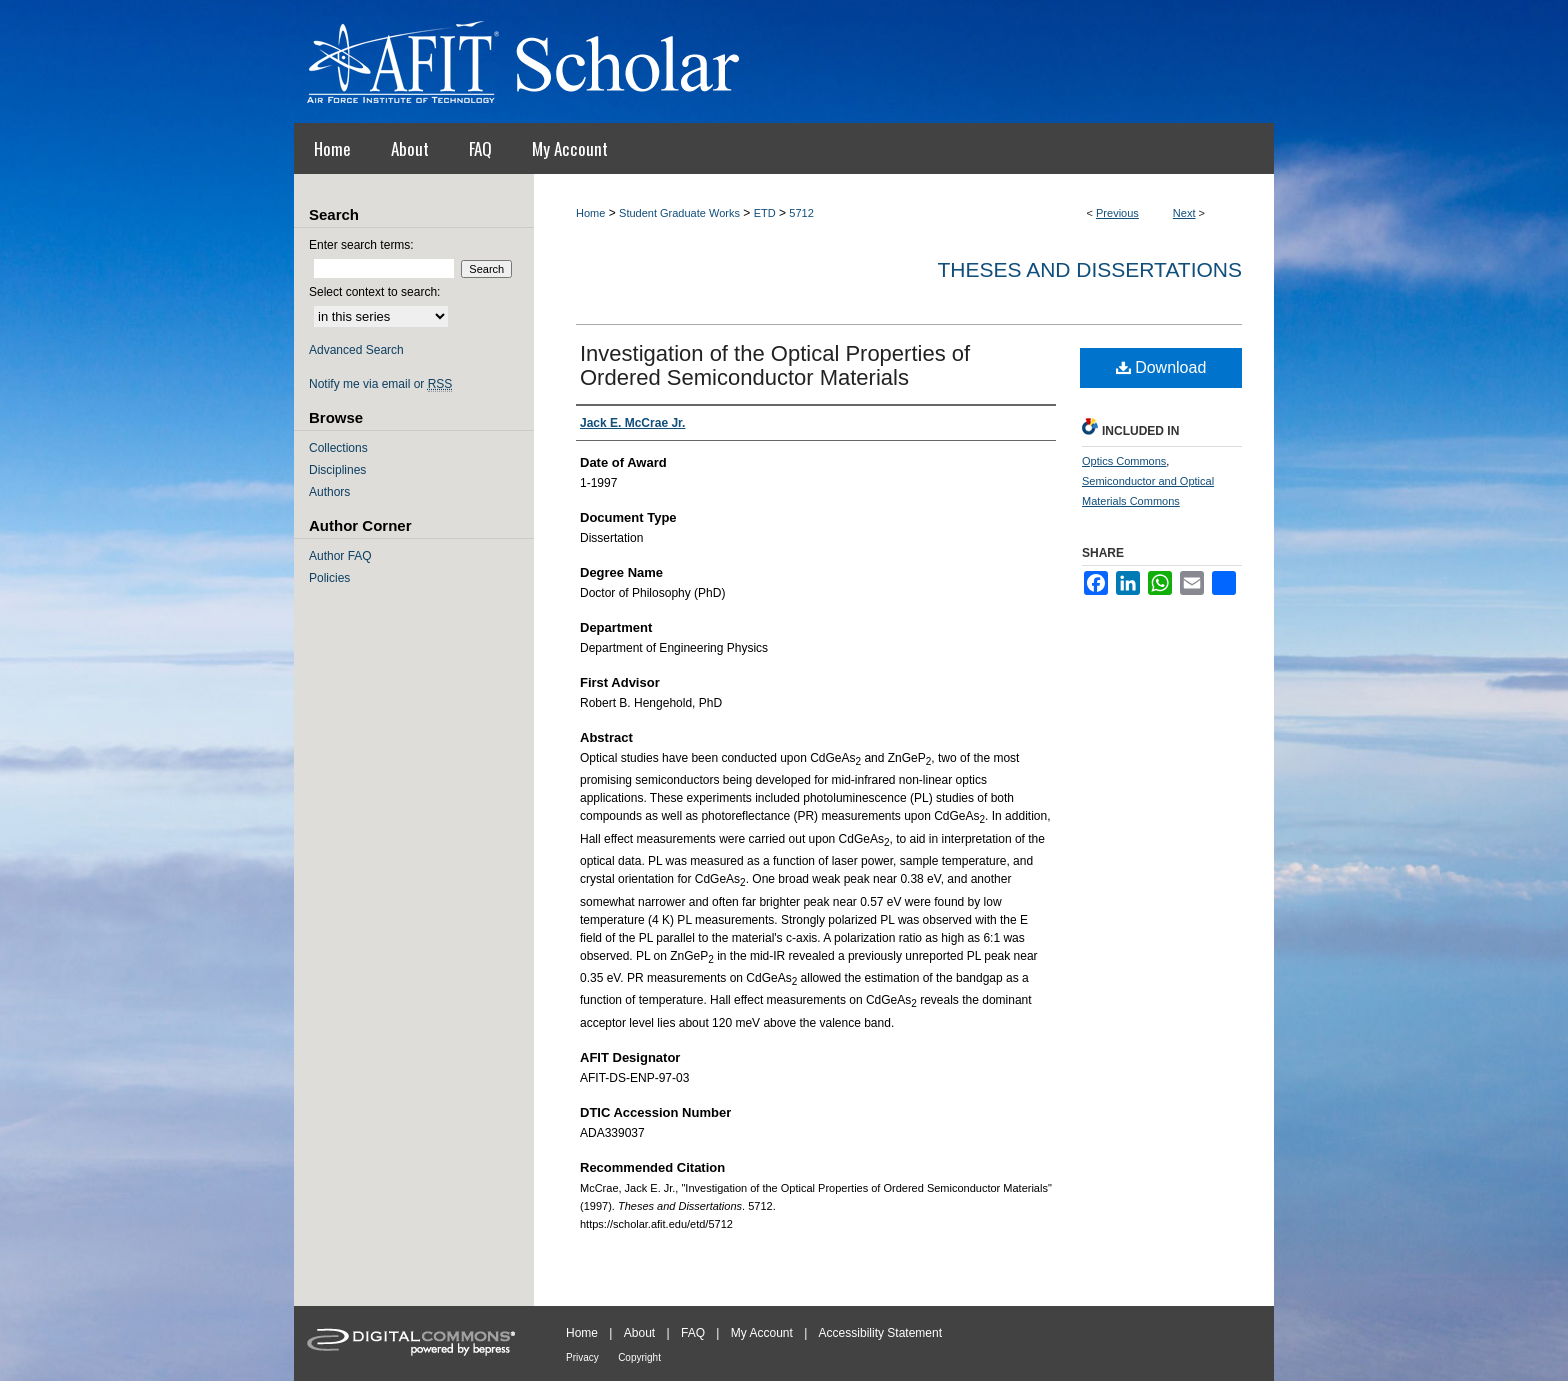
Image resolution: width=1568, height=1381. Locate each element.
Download (1161, 367)
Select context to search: (374, 292)
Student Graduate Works (679, 213)
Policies (329, 578)
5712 (801, 213)
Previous (1117, 213)
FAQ (693, 1333)
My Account (762, 1333)
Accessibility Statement (880, 1333)
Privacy (582, 1357)
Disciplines (337, 470)
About (639, 1333)
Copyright (639, 1357)
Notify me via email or (380, 384)
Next (1184, 213)
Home (590, 213)
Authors (329, 492)
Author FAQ (340, 556)
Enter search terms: (361, 245)
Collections (338, 448)
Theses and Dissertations (1089, 269)
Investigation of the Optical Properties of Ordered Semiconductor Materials (775, 365)
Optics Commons (1124, 461)
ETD (765, 213)
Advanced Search (356, 350)
